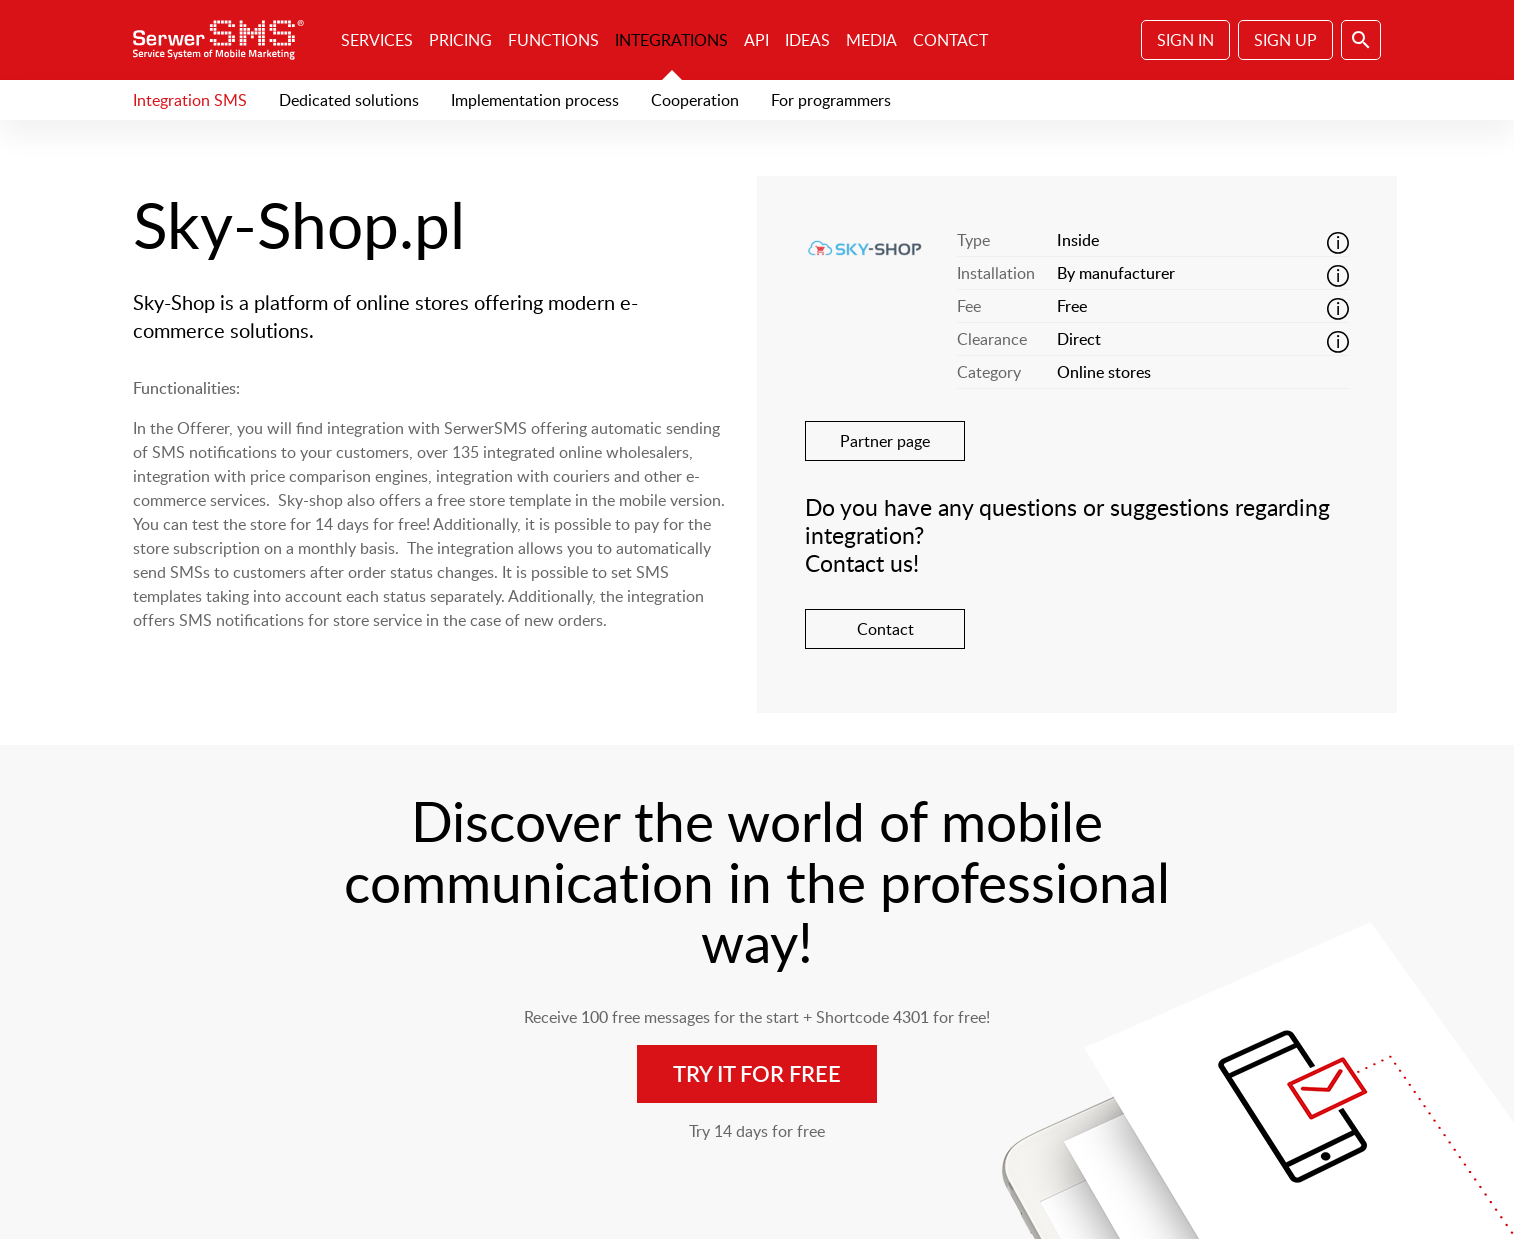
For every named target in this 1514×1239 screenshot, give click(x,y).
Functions (553, 40)
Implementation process (535, 100)
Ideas (807, 40)
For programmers (831, 100)
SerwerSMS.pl (225, 40)
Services (377, 40)
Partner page (885, 441)
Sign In (1185, 40)
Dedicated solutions (349, 100)
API (756, 40)
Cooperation (695, 100)
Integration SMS (190, 100)
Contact (950, 40)
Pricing (460, 40)
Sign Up (1285, 40)
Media (871, 40)
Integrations (671, 40)
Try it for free (757, 1073)
